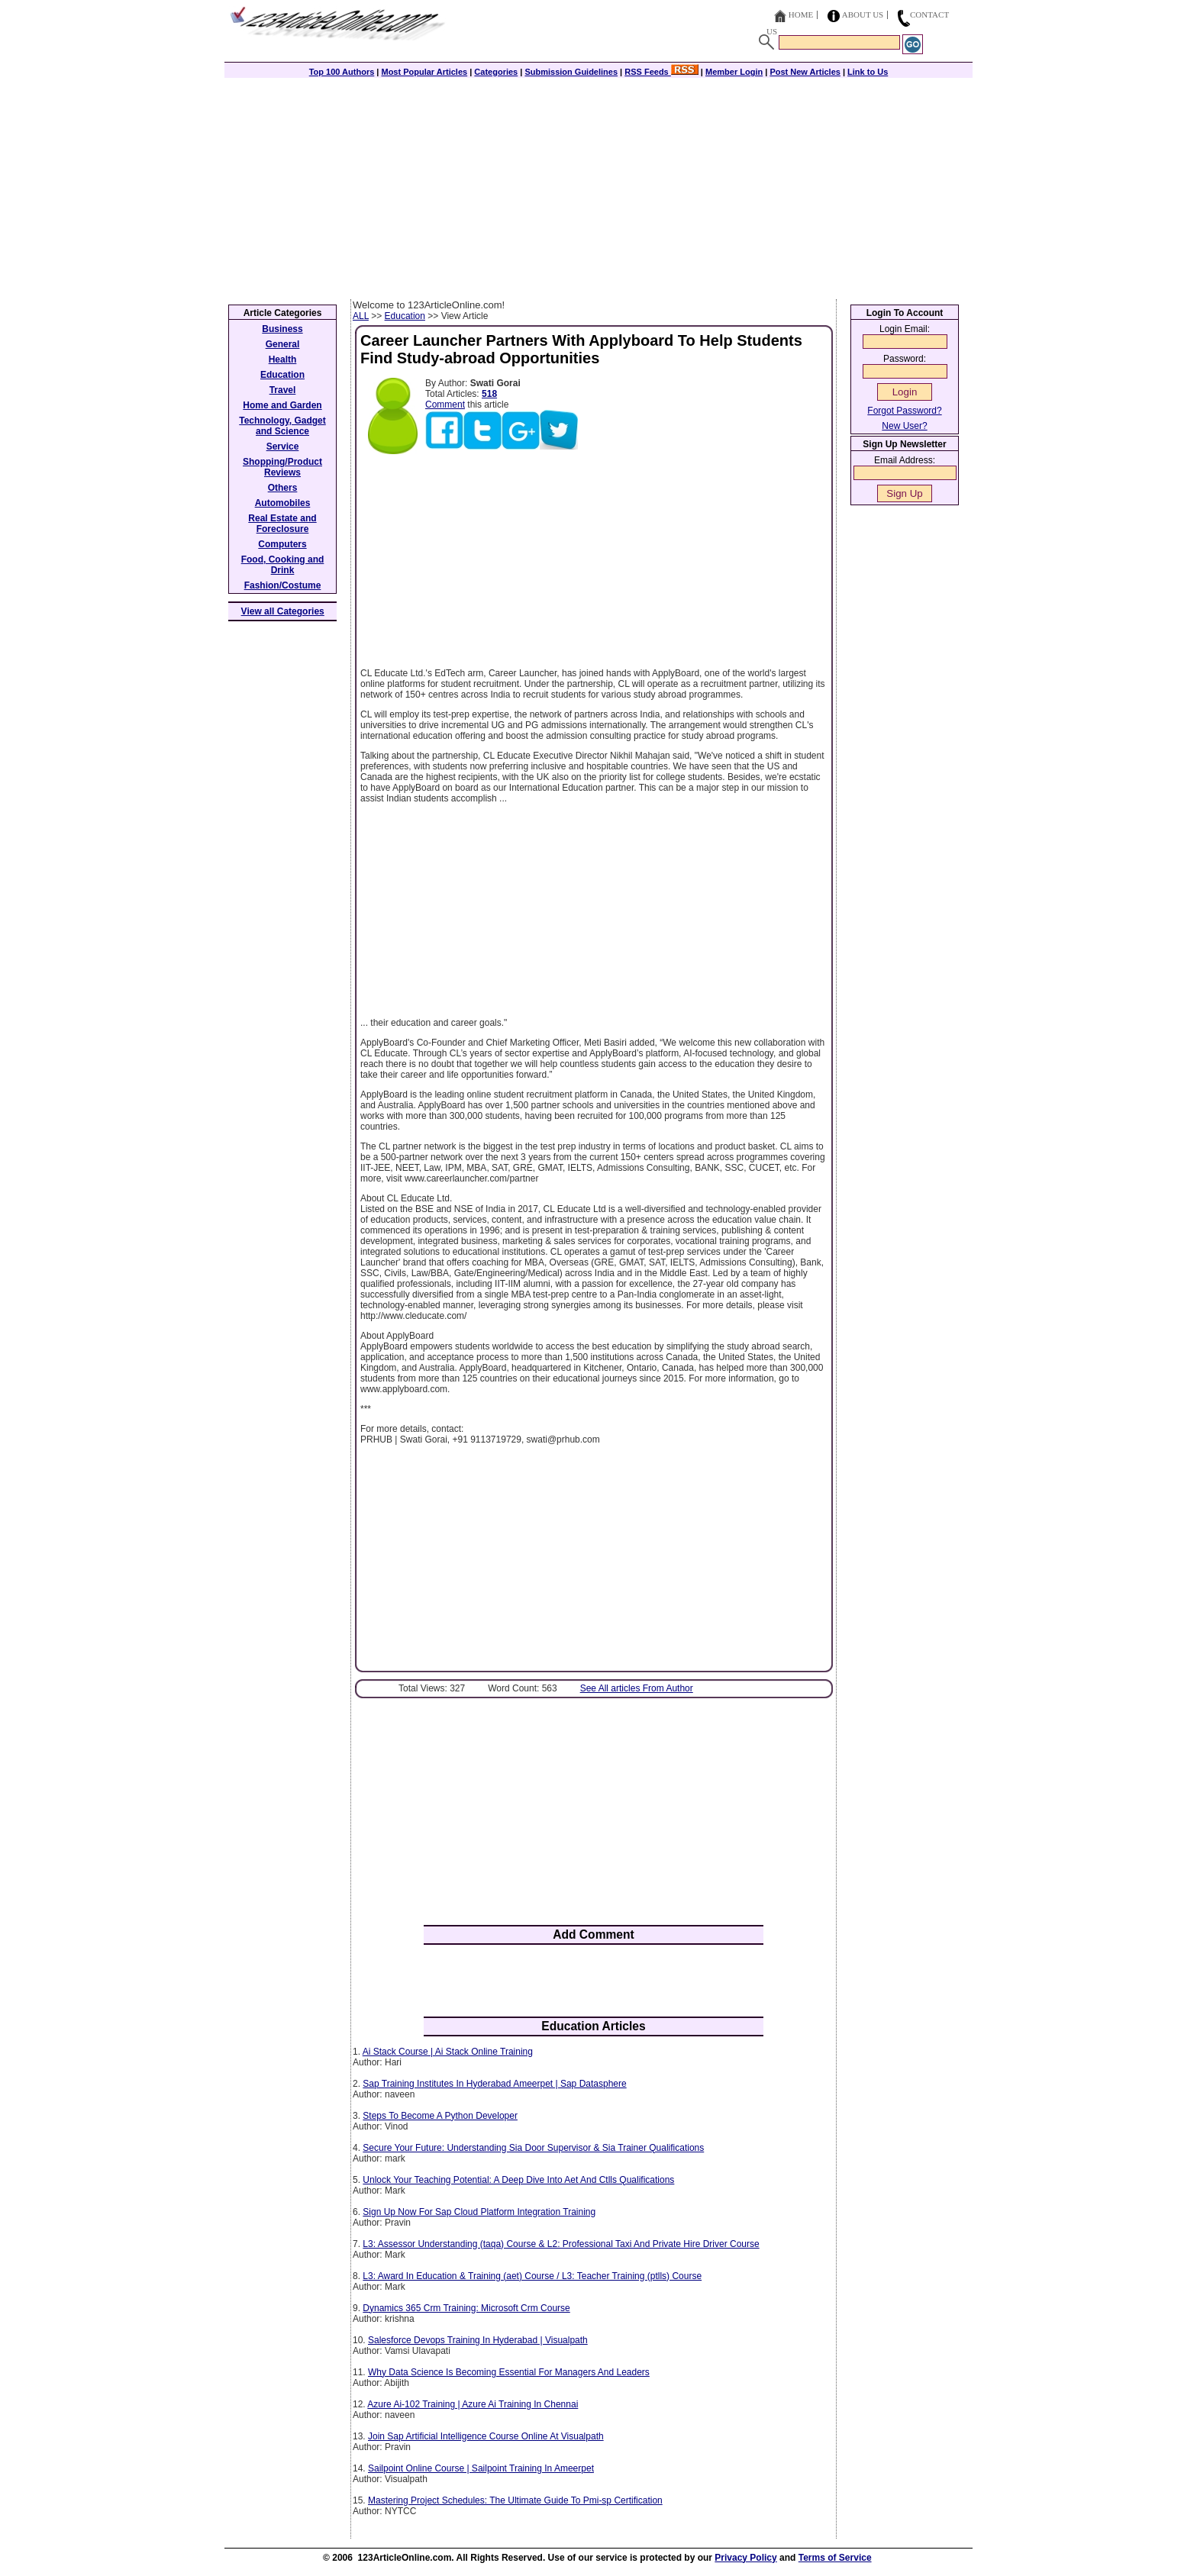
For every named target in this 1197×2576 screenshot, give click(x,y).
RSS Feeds (661, 71)
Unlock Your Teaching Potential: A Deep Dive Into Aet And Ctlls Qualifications (518, 2180)
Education (405, 316)
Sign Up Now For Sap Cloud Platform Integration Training (479, 2212)
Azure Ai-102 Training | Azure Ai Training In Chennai (472, 2404)
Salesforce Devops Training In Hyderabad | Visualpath (478, 2340)
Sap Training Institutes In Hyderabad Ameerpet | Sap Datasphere (494, 2083)
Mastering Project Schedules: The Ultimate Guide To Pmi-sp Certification (515, 2500)
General (283, 344)
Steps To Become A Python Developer (440, 2115)
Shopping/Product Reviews (282, 467)
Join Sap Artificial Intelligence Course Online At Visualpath (486, 2436)
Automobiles (283, 503)
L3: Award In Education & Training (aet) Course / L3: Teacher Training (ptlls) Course (532, 2276)
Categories (496, 71)
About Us (863, 14)
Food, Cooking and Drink (282, 564)
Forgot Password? (904, 410)
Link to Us (867, 71)
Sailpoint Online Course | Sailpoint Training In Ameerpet (481, 2468)
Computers (282, 544)
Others (283, 487)
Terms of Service (835, 2557)
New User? (904, 426)
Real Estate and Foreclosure (282, 523)
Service (282, 446)
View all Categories (282, 611)
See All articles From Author (636, 1688)
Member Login (734, 71)
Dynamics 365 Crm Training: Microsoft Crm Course (466, 2308)
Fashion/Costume (282, 585)
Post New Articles (805, 71)
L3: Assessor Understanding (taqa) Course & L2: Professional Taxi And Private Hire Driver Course (561, 2244)
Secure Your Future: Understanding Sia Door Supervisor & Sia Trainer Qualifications (533, 2147)
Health (283, 359)
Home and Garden (282, 405)
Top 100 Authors (342, 71)
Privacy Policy (745, 2557)
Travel (282, 390)
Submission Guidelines (571, 71)
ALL (361, 316)
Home (801, 14)
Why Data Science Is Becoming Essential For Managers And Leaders (509, 2372)
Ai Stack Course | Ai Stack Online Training (448, 2051)
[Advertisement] (598, 185)
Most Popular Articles (424, 71)
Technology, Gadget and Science (282, 426)
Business (282, 329)
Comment (445, 404)
